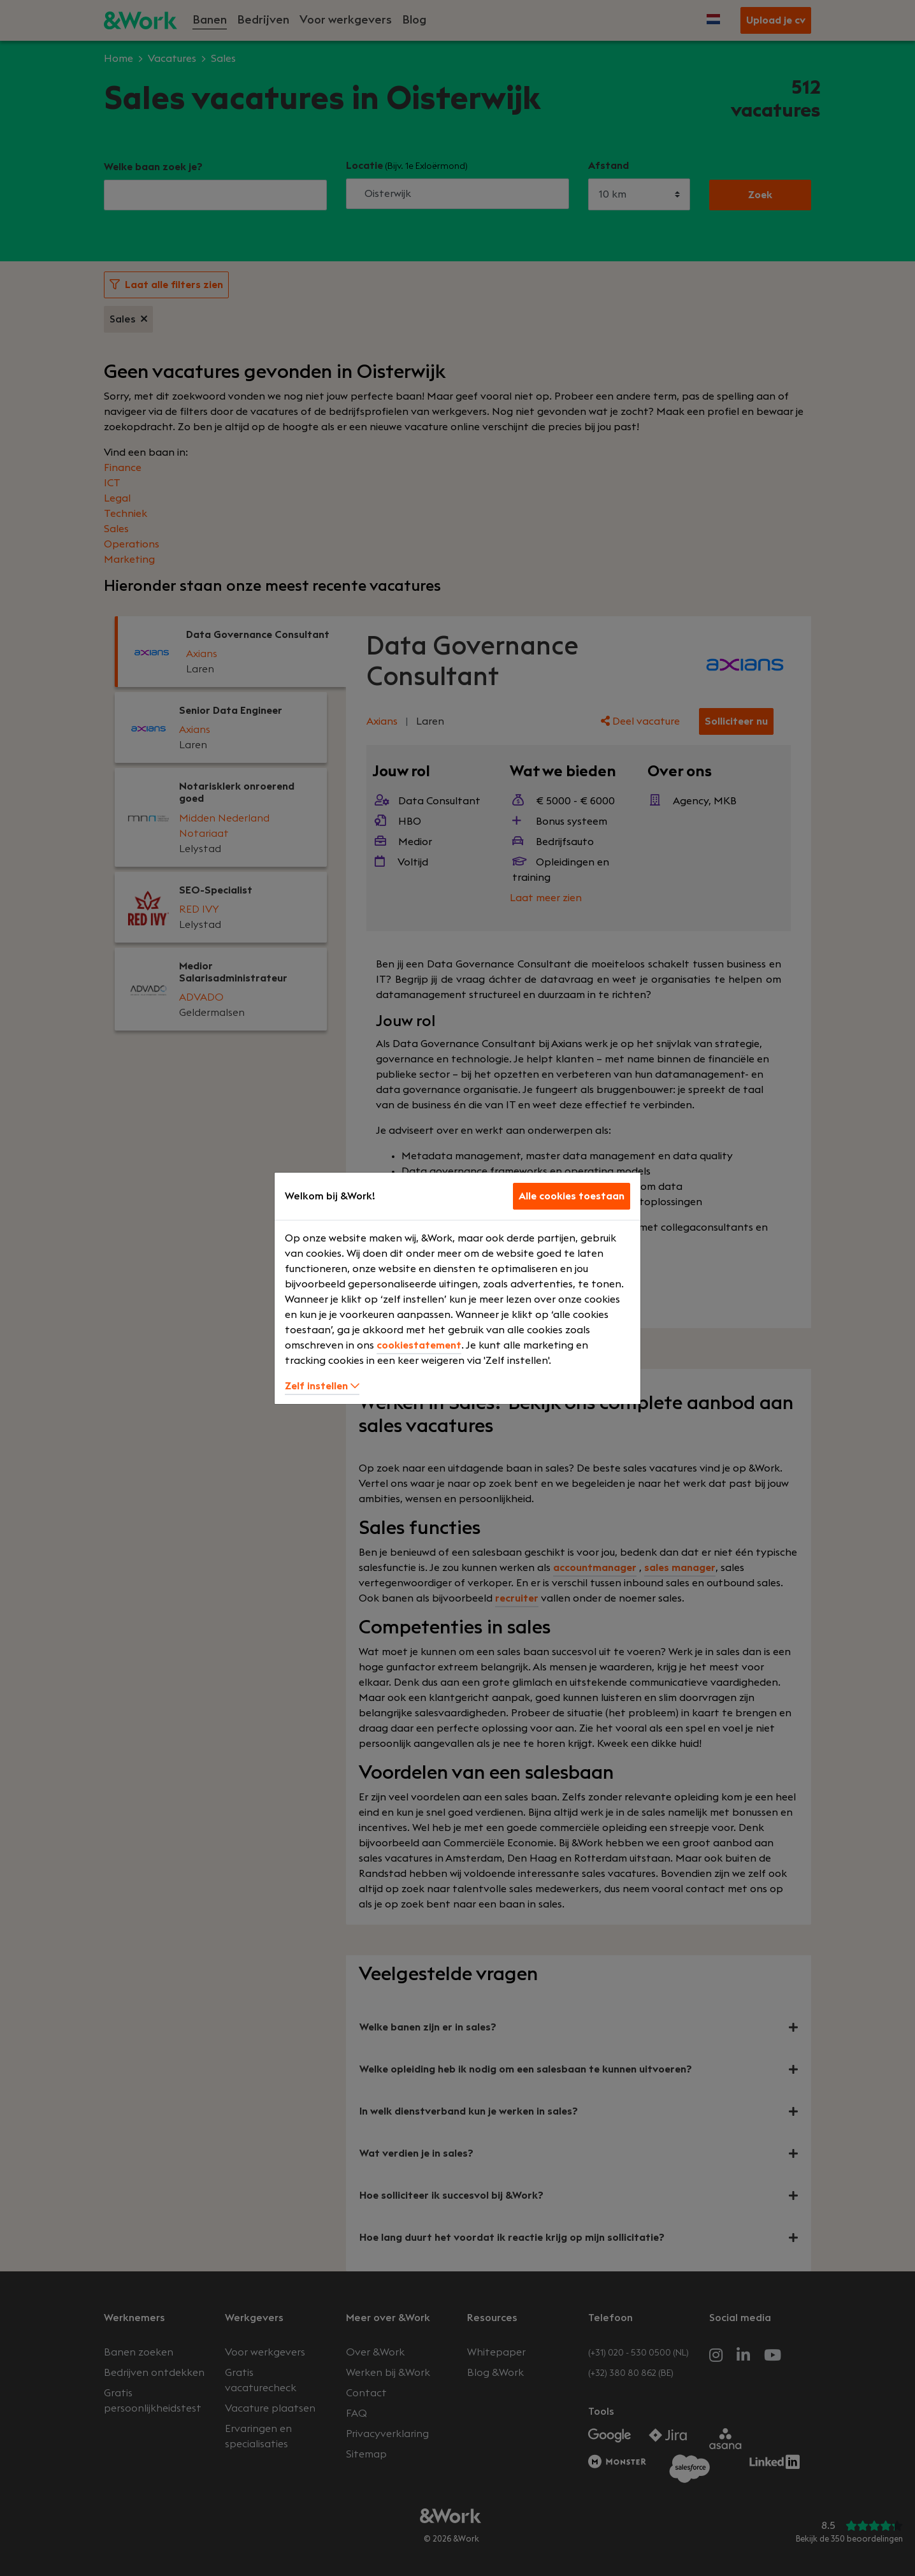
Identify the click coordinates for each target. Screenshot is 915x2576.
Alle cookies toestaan (571, 1196)
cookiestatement (419, 1345)
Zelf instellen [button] (322, 1386)
